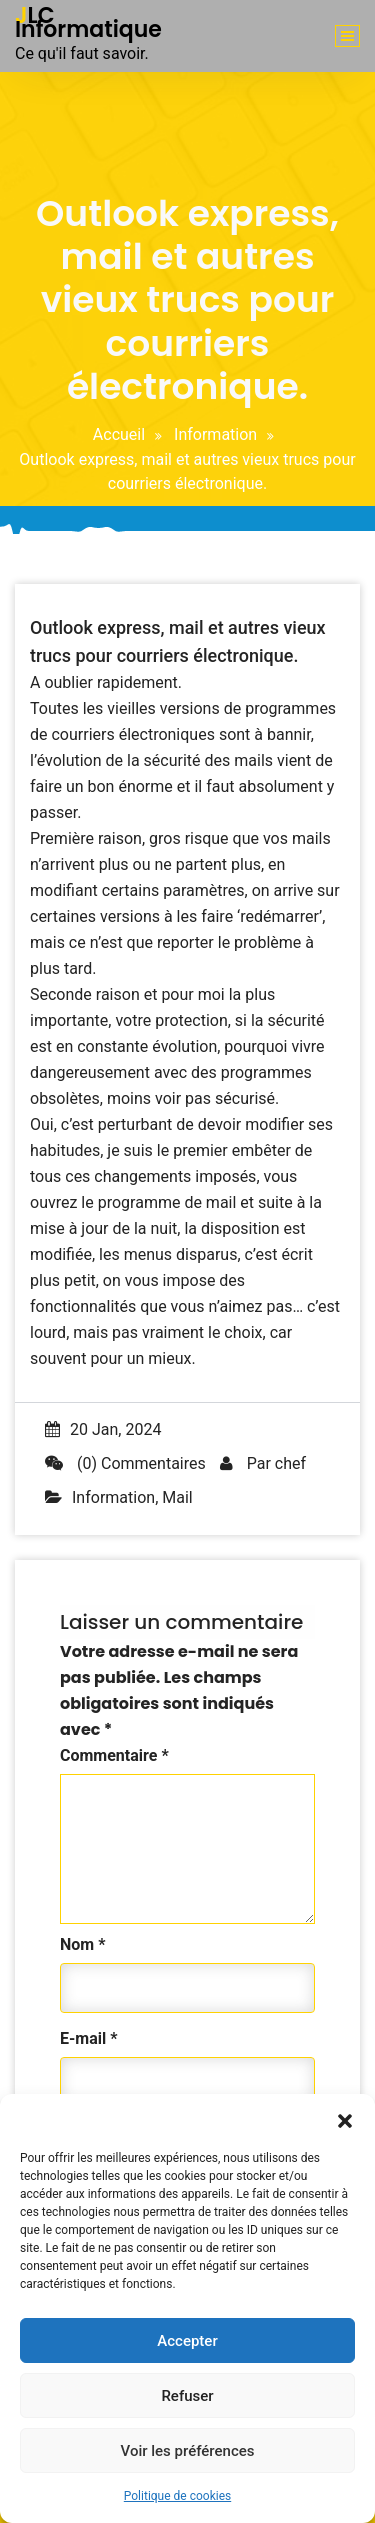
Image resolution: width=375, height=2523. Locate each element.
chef (290, 1463)
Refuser (187, 2396)
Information (215, 434)
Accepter (187, 2341)
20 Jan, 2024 (103, 1429)
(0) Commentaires (125, 1463)
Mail (177, 1497)
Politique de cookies (177, 2496)
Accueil (119, 434)
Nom (82, 1944)
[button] (345, 2119)
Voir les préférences (188, 2451)
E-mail (88, 2038)
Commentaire (114, 1755)
